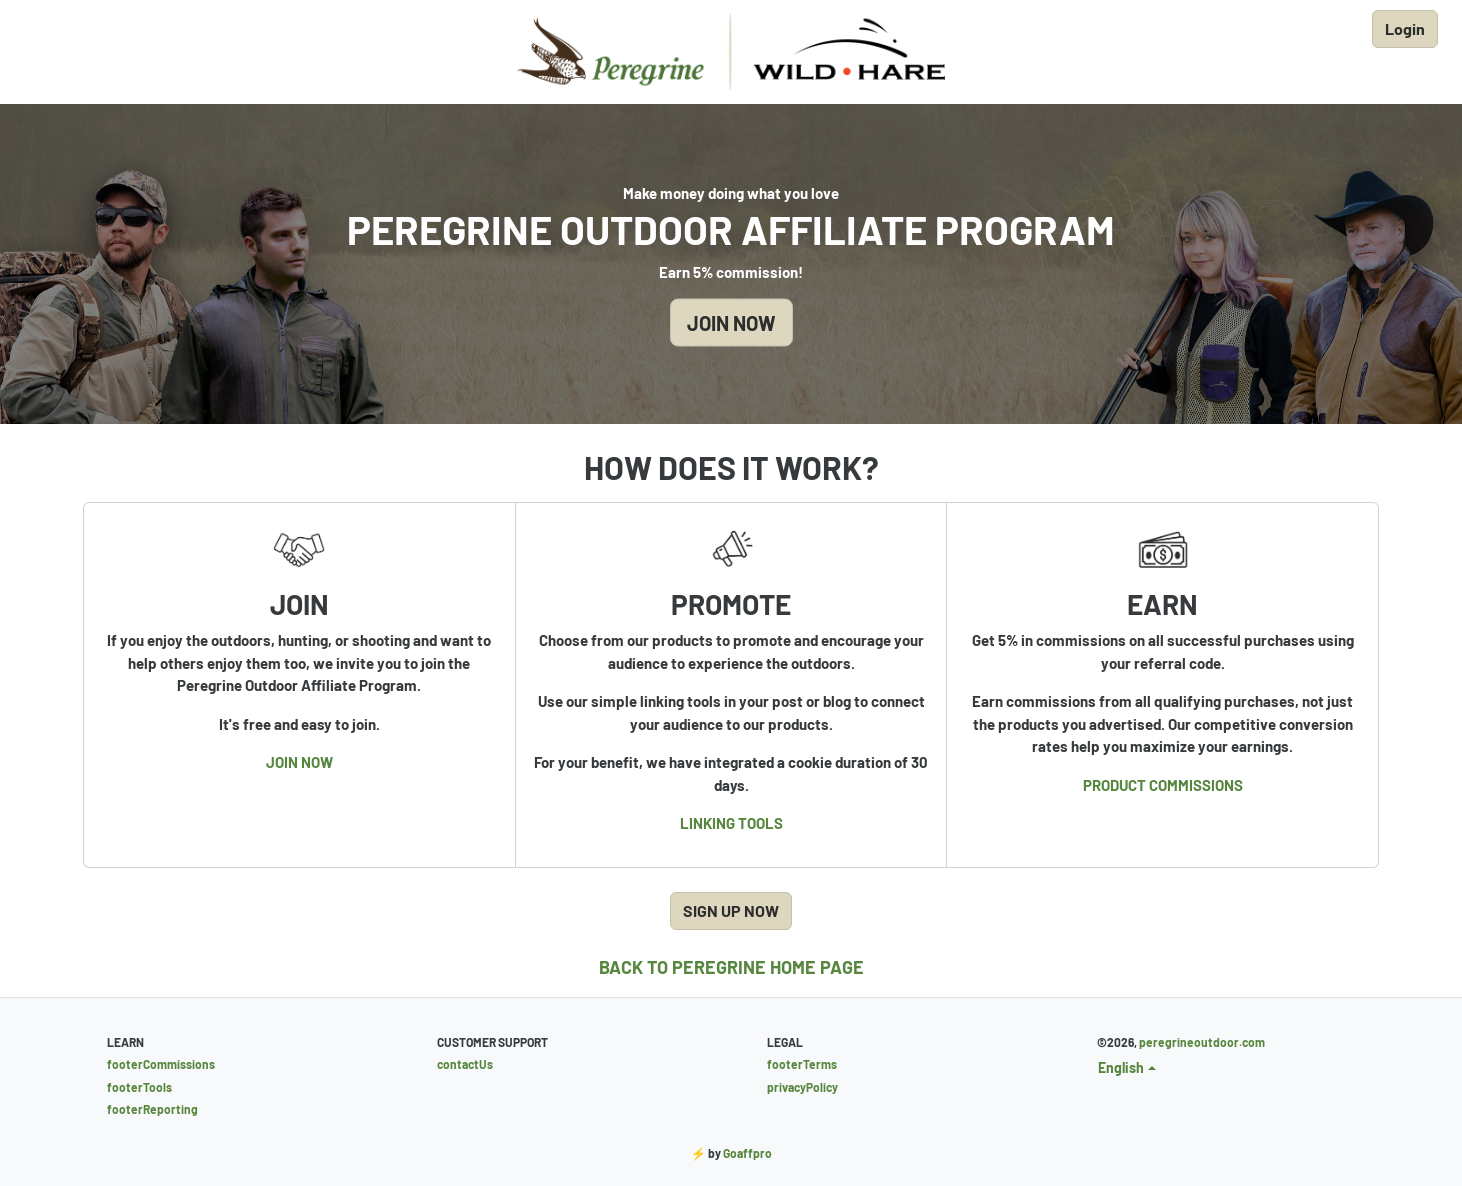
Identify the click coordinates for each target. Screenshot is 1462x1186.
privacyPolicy (802, 1087)
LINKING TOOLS (731, 823)
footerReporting (152, 1109)
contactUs (465, 1064)
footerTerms (802, 1064)
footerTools (139, 1087)
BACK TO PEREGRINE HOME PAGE (731, 967)
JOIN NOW (731, 323)
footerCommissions (161, 1064)
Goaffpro (747, 1153)
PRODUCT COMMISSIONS (1163, 785)
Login (1405, 28)
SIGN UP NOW (731, 910)
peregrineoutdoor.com (1202, 1042)
